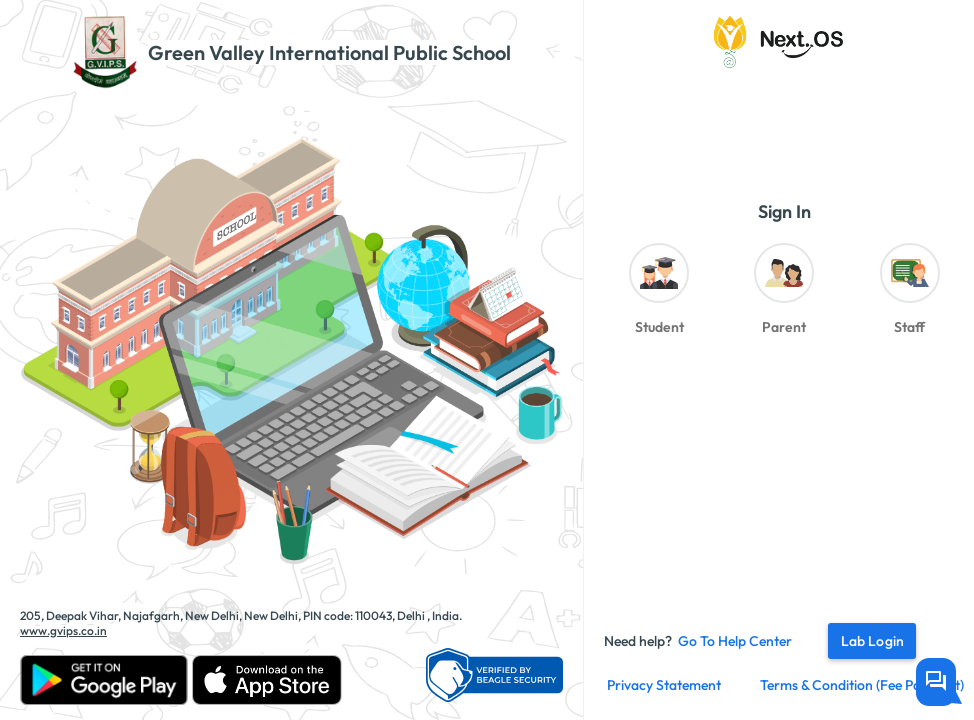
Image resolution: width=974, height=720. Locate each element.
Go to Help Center (735, 641)
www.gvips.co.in (63, 630)
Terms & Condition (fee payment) (862, 685)
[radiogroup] (784, 294)
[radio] (658, 294)
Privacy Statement (664, 685)
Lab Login (872, 641)
